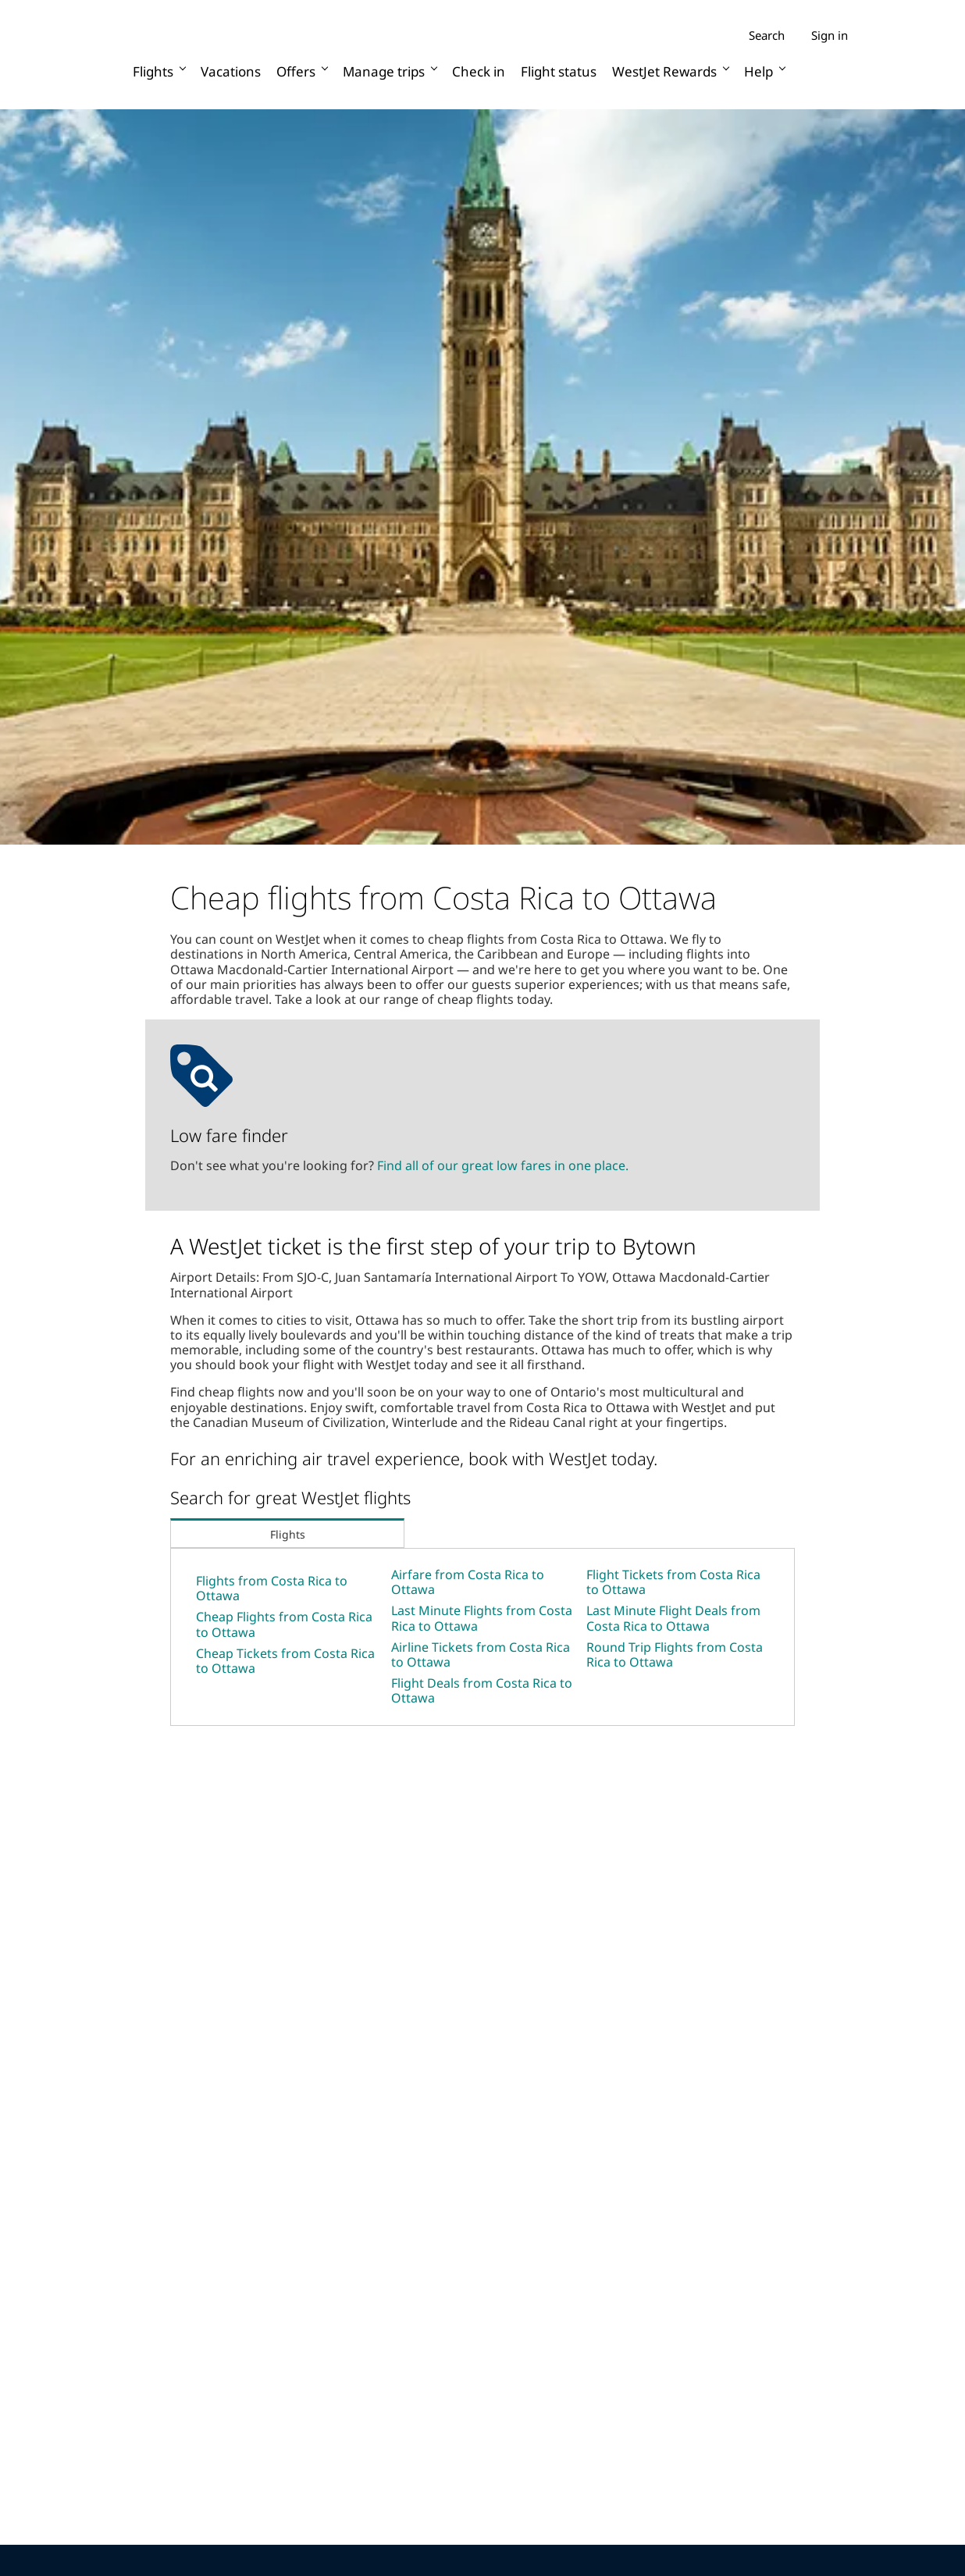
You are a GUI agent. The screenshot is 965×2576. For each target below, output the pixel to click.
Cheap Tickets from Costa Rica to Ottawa (285, 1661)
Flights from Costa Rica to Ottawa (271, 1588)
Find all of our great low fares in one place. (502, 1165)
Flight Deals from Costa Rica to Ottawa (481, 1690)
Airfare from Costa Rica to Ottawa (467, 1582)
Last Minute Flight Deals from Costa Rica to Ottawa (673, 1618)
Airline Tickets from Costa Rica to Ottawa (480, 1654)
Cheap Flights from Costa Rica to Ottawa (284, 1624)
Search (767, 35)
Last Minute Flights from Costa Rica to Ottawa (481, 1618)
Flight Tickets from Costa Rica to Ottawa (673, 1582)
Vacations (231, 71)
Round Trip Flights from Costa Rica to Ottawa (674, 1654)
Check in (478, 71)
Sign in (829, 35)
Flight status (558, 71)
